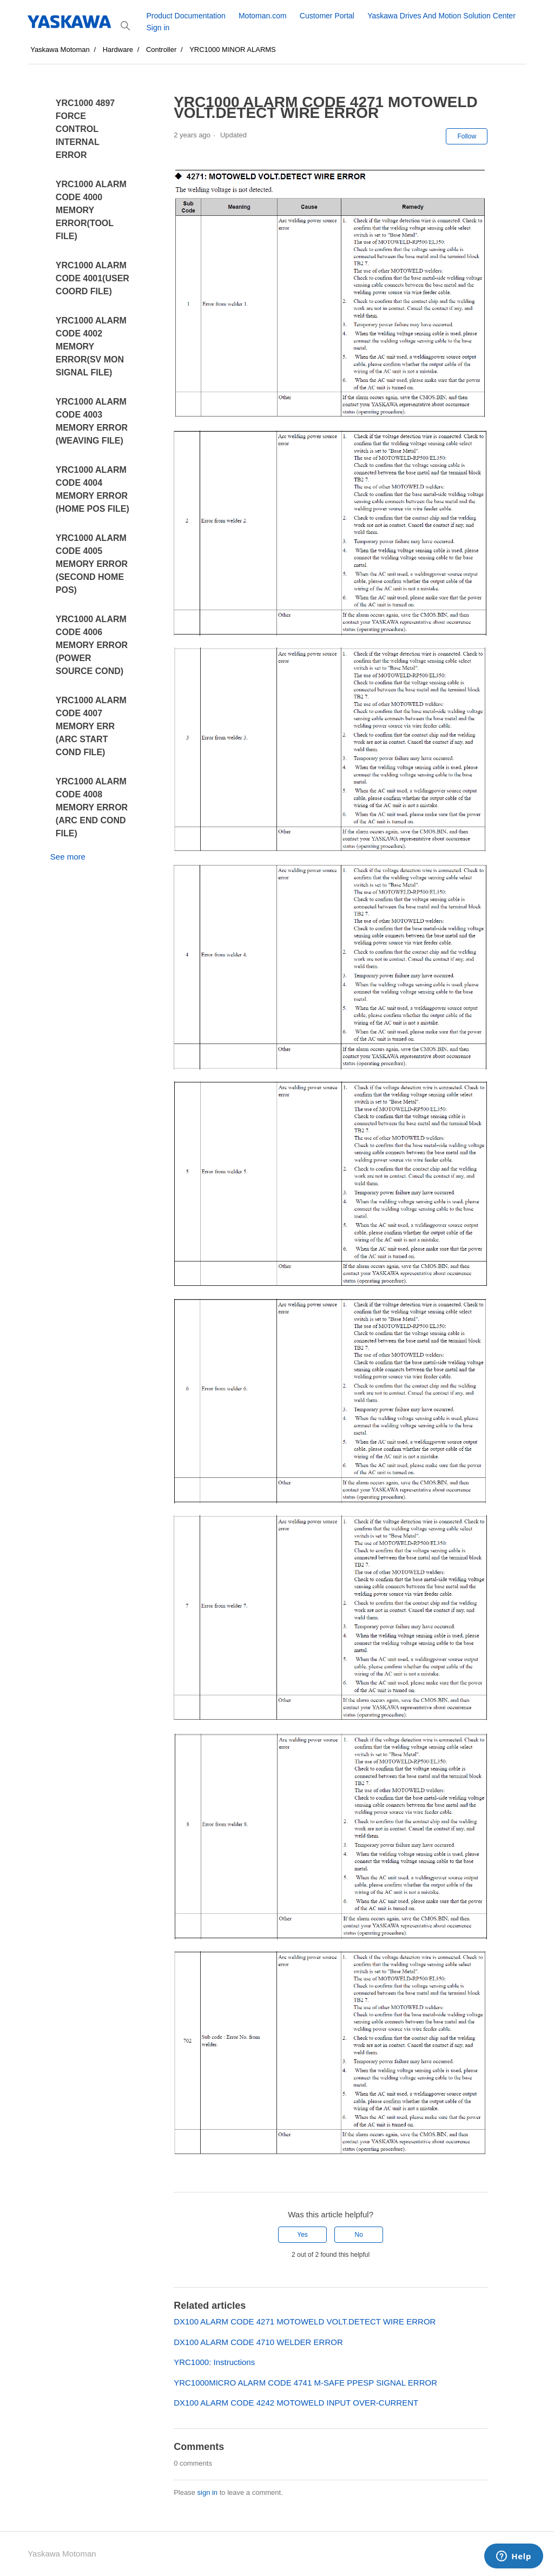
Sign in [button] (157, 27)
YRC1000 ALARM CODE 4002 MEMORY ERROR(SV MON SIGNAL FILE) (91, 346)
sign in (207, 2492)
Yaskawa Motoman (60, 49)
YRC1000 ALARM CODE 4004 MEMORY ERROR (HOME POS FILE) (92, 489)
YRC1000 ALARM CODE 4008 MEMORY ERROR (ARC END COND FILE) (92, 807)
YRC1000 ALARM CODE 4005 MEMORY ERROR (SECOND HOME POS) (92, 564)
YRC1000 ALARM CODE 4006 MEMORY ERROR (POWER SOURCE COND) (92, 645)
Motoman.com (263, 15)
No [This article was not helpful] (359, 2234)
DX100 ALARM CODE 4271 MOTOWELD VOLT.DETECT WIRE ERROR (305, 2321)
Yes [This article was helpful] (302, 2234)
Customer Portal (327, 15)
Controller (161, 49)
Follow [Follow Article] (466, 136)
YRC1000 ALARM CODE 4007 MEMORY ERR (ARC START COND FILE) (91, 726)
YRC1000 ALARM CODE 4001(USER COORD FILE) (92, 278)
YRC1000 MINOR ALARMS (232, 49)
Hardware (118, 49)
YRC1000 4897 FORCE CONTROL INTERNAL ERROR (85, 129)
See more (67, 856)
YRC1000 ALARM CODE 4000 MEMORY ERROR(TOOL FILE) (91, 210)
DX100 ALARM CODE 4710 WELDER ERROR (258, 2342)
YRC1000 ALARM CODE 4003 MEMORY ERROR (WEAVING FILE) (92, 421)
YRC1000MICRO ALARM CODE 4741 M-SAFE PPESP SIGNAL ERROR (305, 2382)
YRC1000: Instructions (214, 2362)
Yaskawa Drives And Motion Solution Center (441, 15)
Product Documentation (185, 15)
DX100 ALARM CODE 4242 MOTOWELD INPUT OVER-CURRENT (296, 2402)
